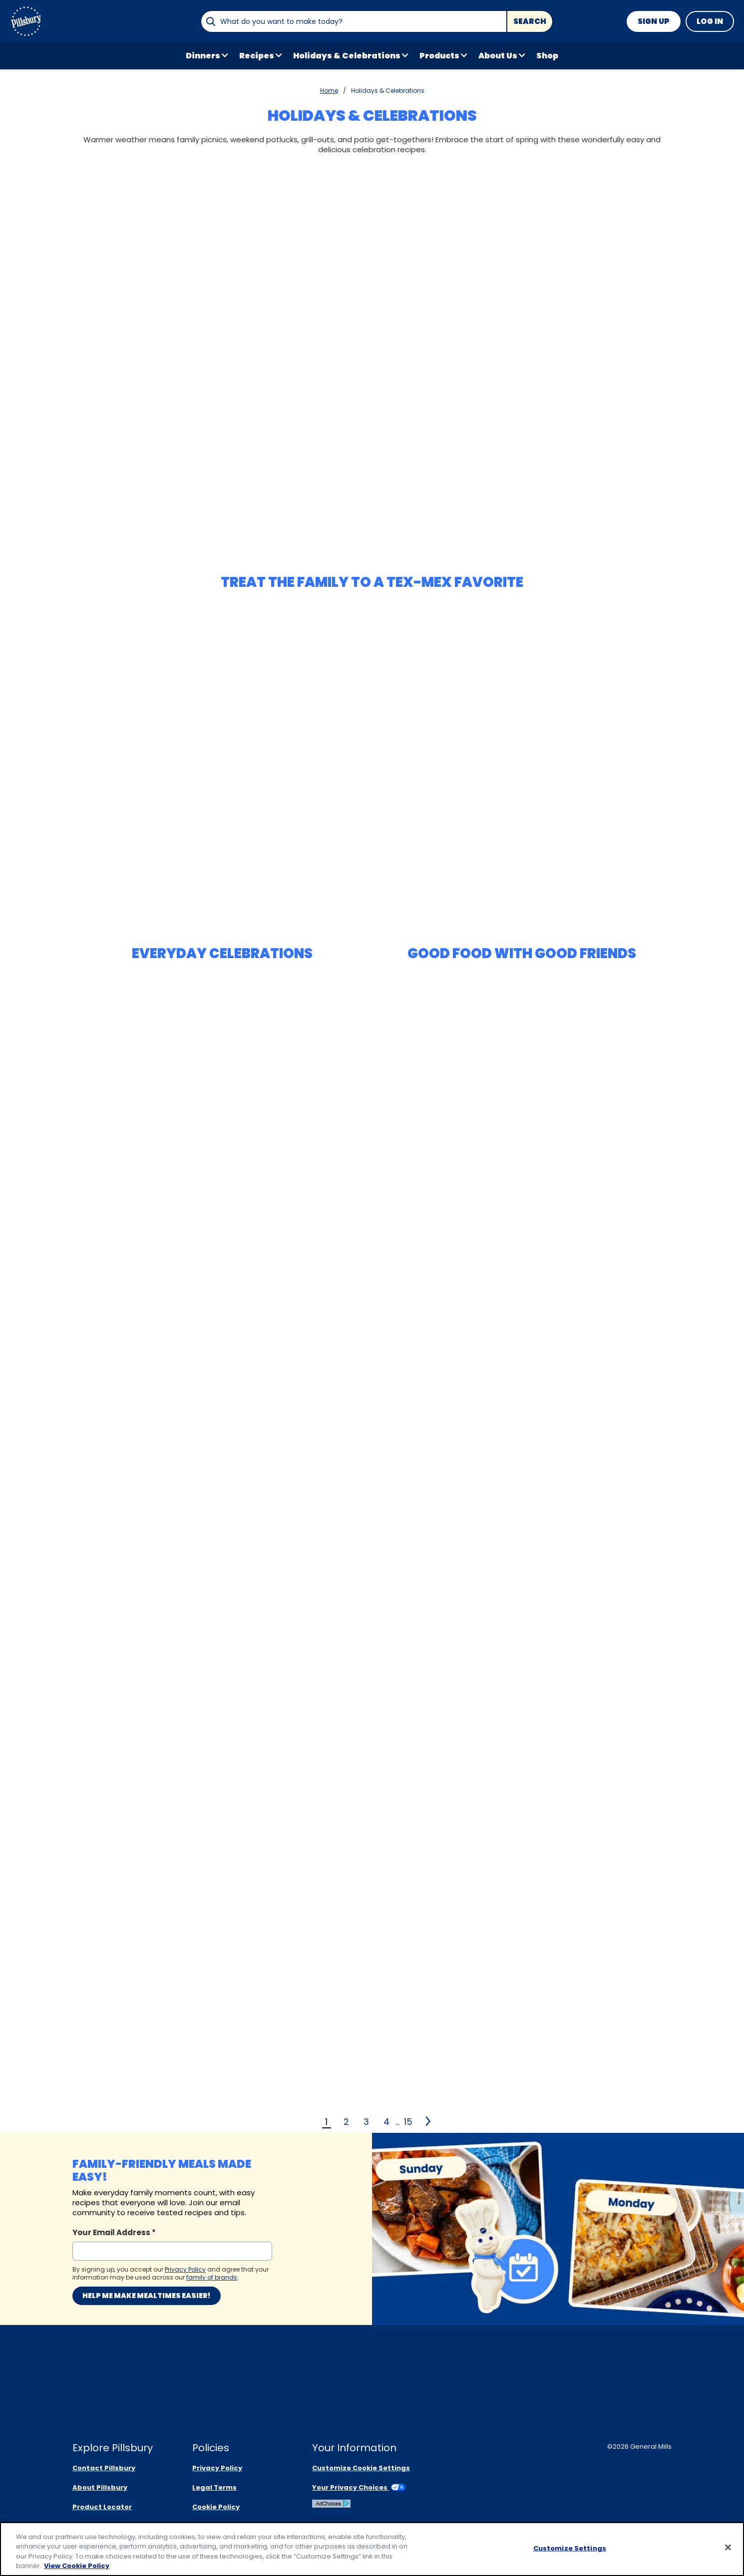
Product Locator (102, 2507)
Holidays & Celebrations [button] (346, 55)
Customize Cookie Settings (361, 2468)
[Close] (728, 2548)
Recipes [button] (256, 55)
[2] (428, 2121)
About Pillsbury (99, 2487)
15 (408, 2121)
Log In (710, 21)
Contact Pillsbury (103, 2468)
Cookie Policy (216, 2507)
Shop (547, 55)
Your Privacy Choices (358, 2487)
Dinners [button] (203, 55)
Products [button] (439, 55)
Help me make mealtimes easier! (146, 2296)
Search (529, 21)
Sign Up (654, 21)
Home (329, 90)
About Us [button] (497, 55)
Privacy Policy (217, 2468)
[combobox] (353, 21)
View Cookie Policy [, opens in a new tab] (76, 2566)
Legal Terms (214, 2487)
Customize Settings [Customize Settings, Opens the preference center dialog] (569, 2548)
